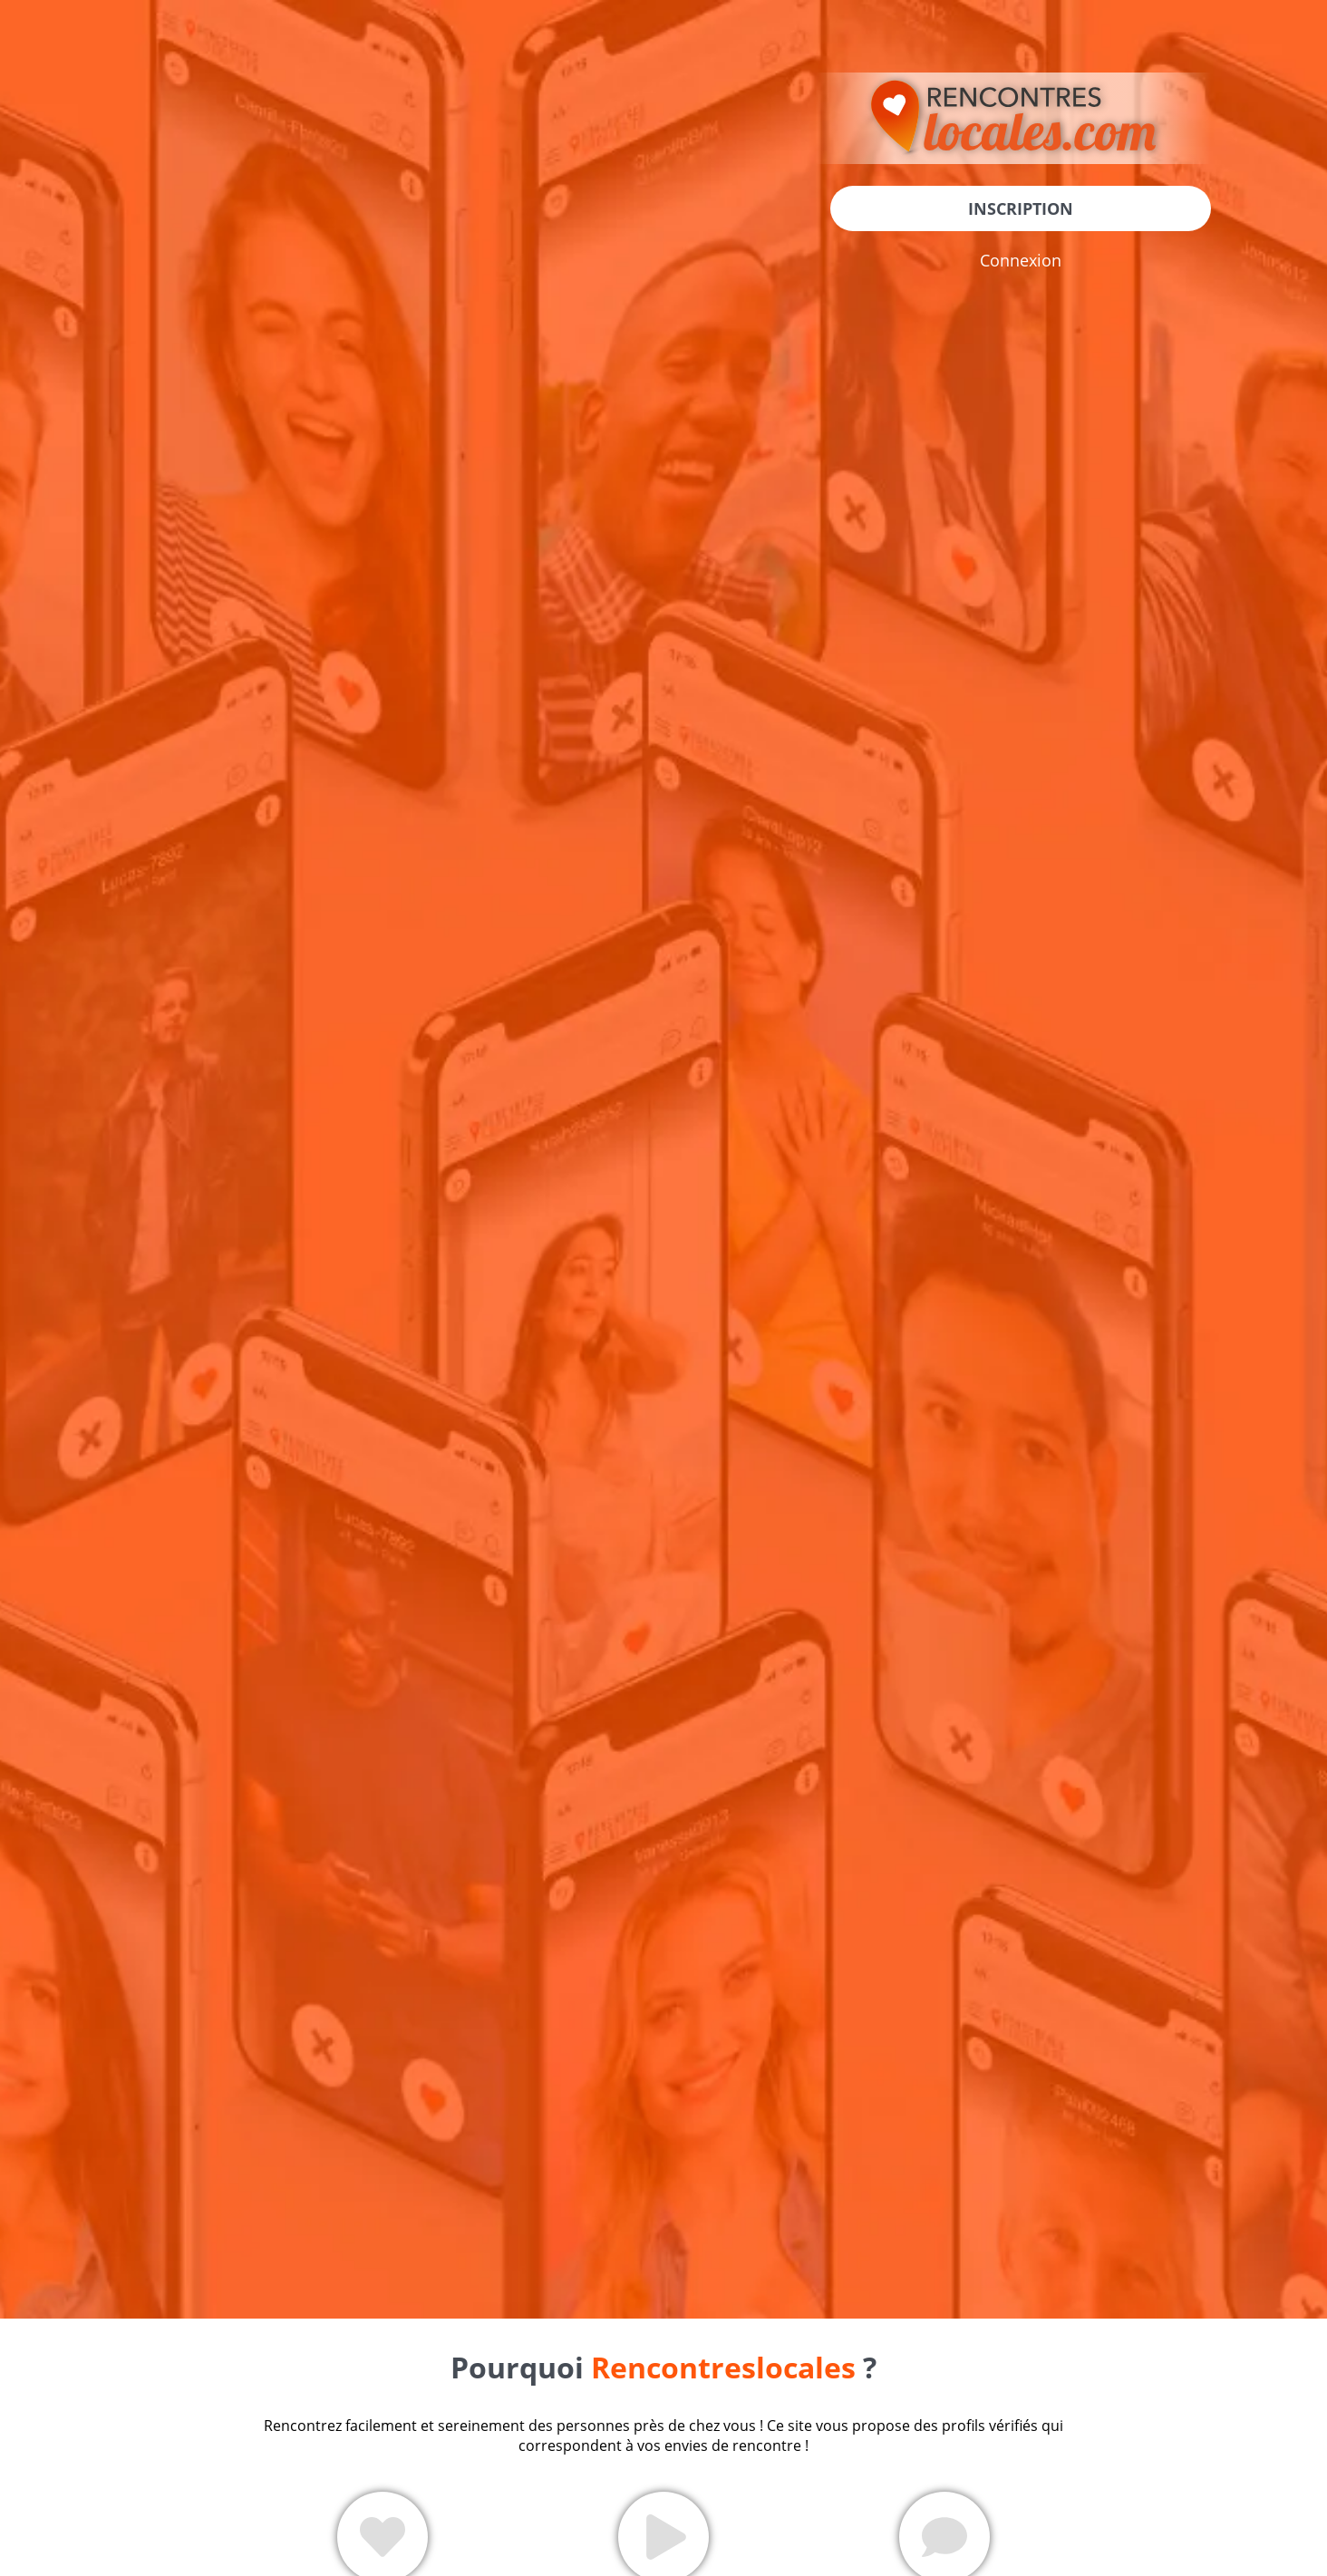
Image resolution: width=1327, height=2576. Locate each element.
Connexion (1020, 260)
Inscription (1020, 208)
